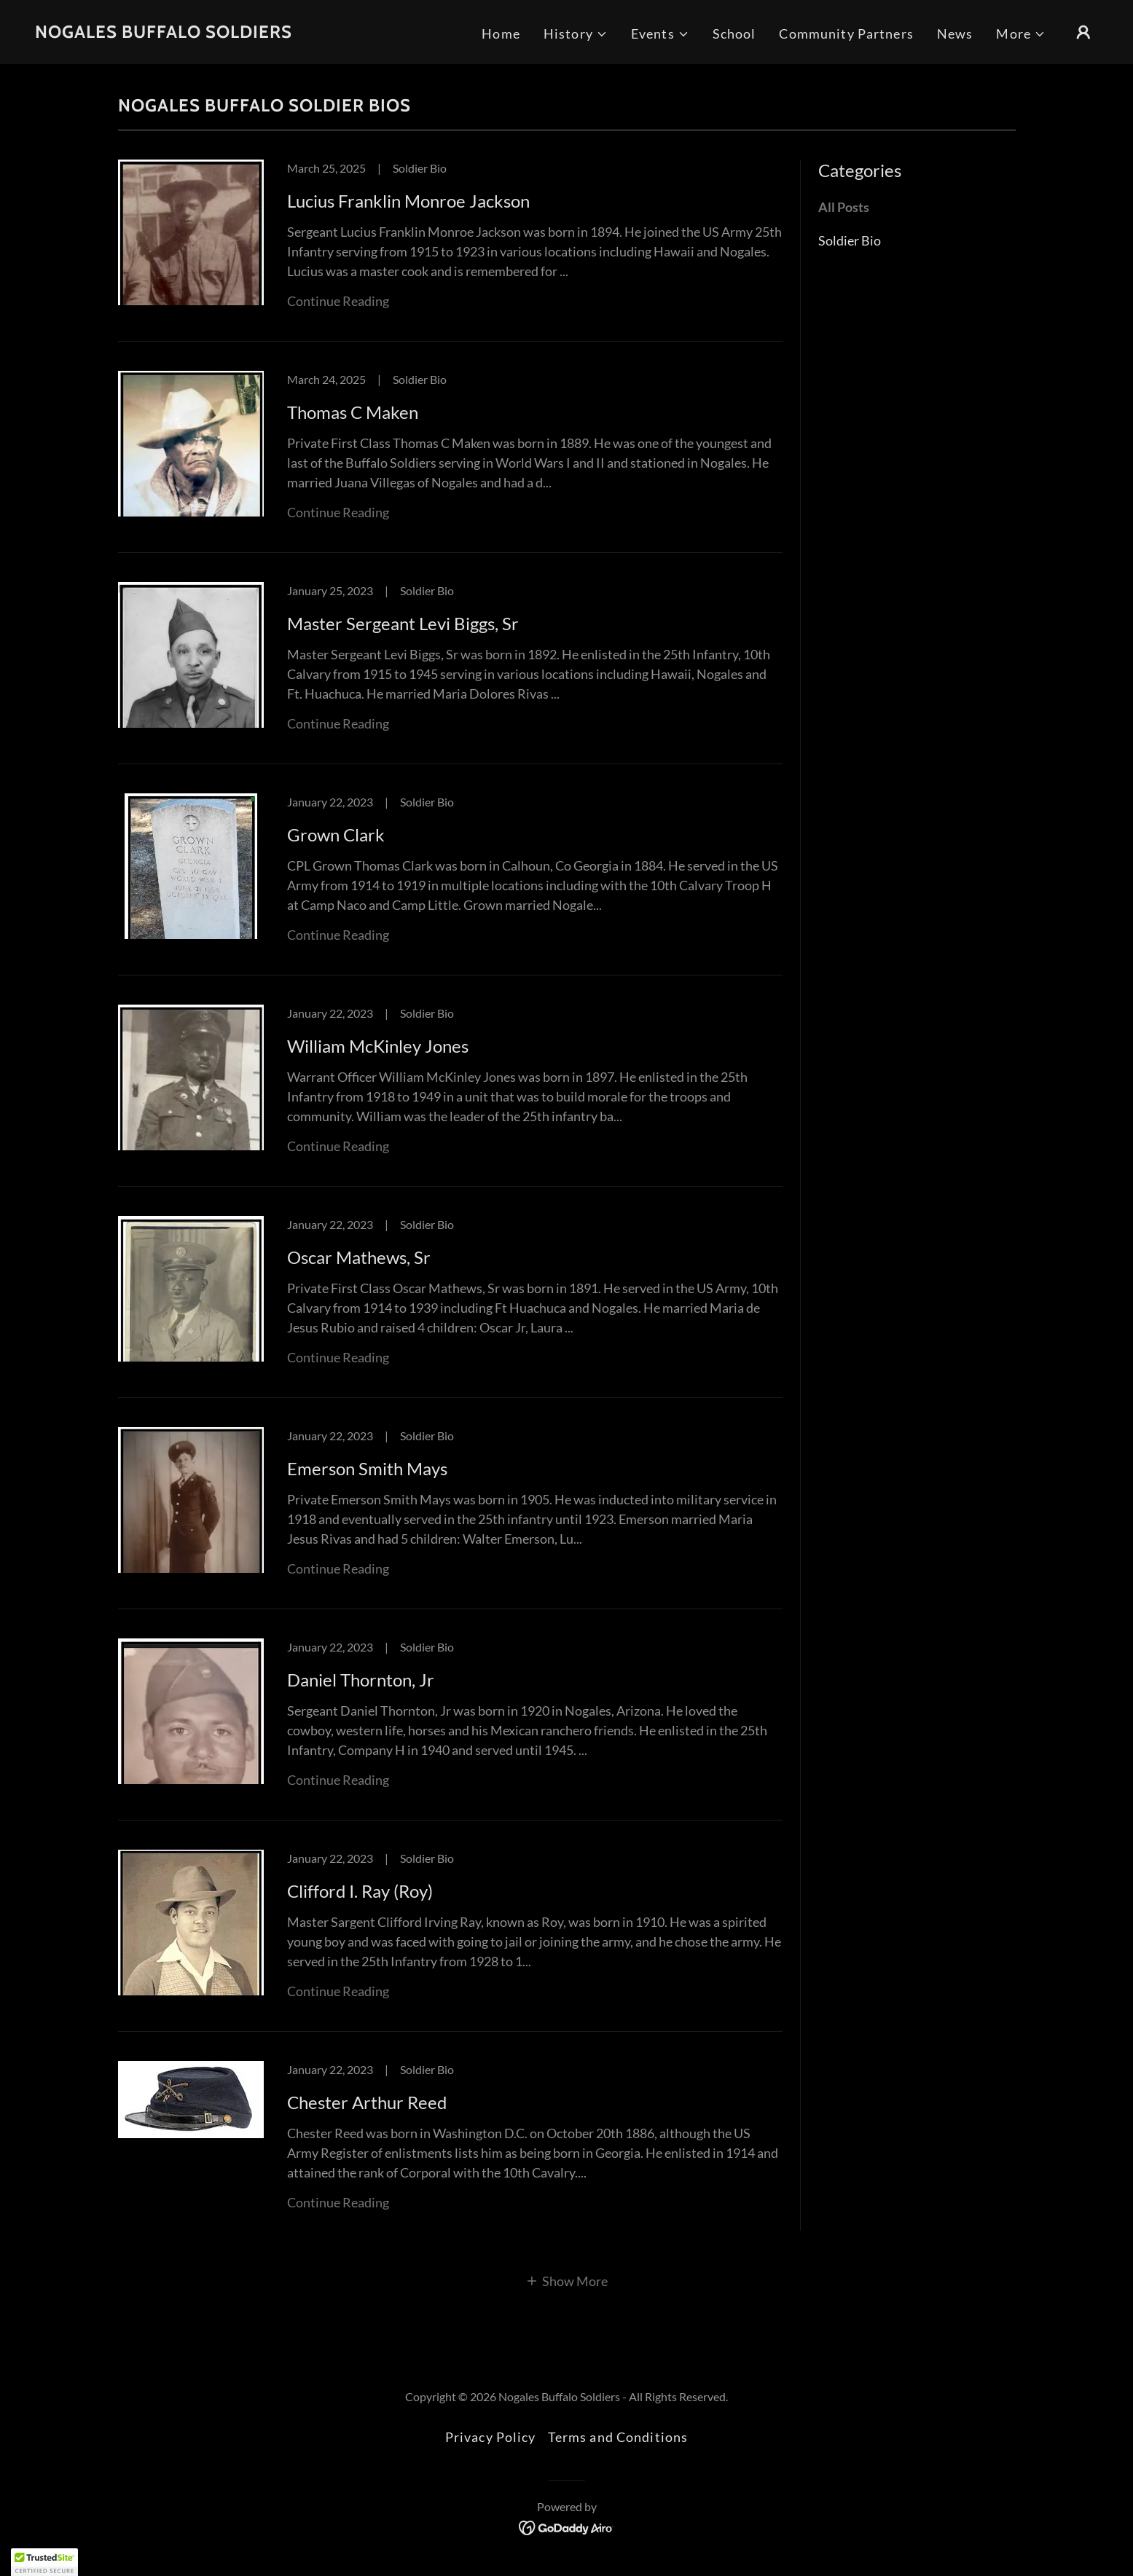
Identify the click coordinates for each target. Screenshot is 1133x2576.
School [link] (734, 33)
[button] (576, 34)
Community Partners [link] (846, 33)
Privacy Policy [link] (490, 2437)
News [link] (955, 33)
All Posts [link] (843, 207)
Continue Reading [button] (338, 301)
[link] (163, 33)
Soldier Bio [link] (849, 240)
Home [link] (501, 33)
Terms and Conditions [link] (618, 2437)
